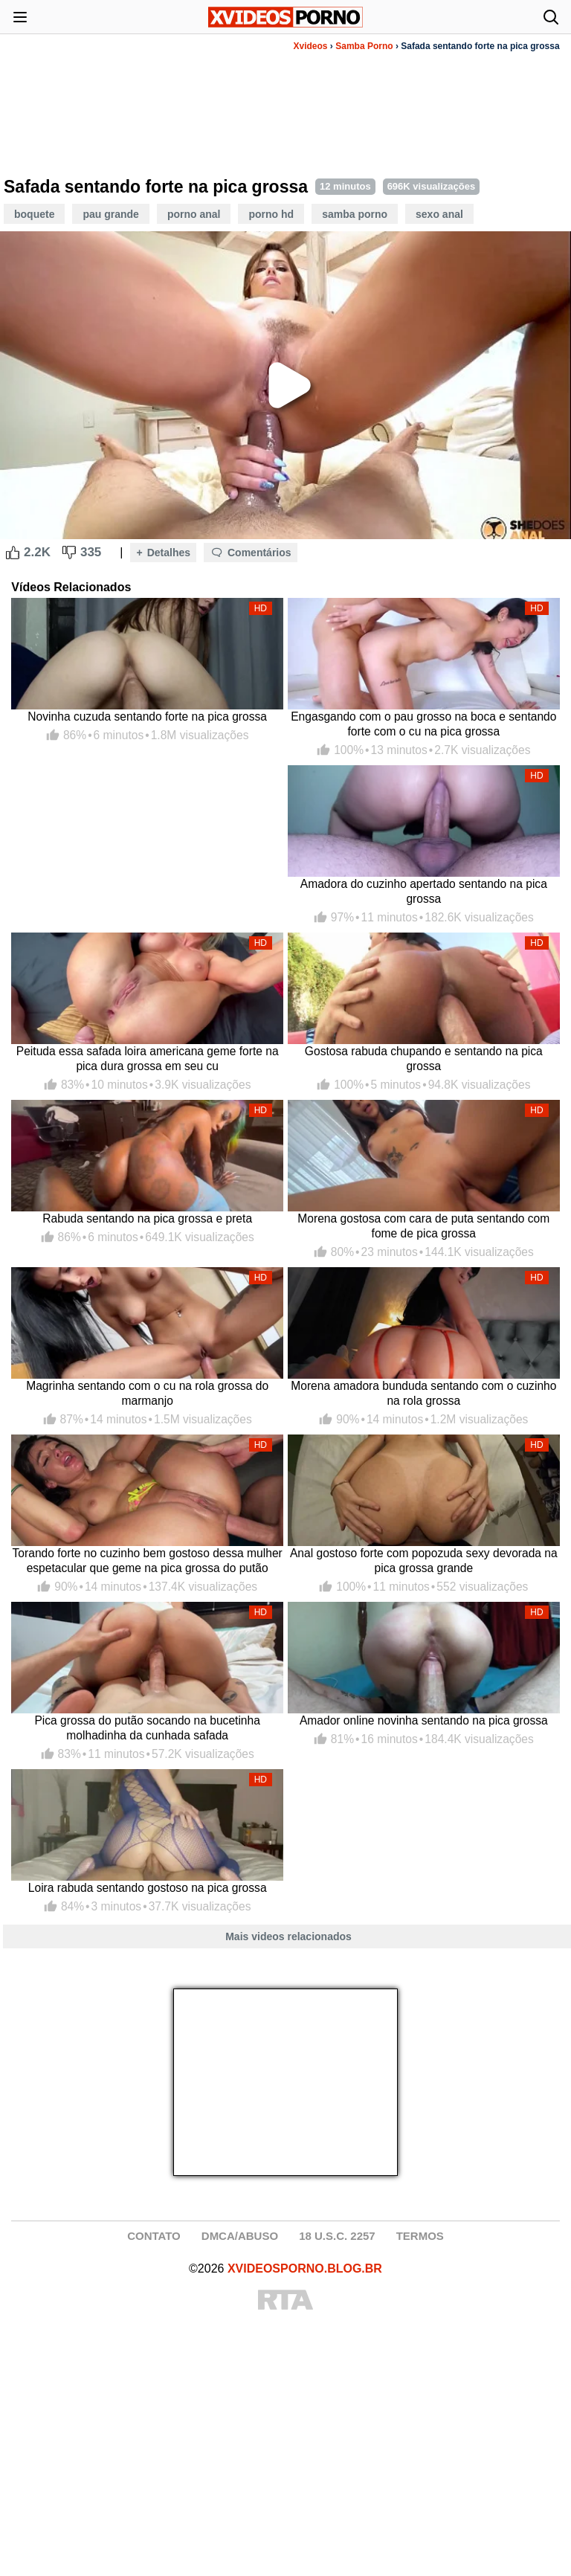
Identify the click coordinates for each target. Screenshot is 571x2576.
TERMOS (420, 2235)
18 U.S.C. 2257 (337, 2235)
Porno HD (271, 214)
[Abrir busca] (551, 17)
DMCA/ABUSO (239, 2235)
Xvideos (311, 46)
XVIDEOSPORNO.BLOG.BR (305, 2268)
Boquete (34, 214)
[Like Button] (12, 552)
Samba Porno (364, 46)
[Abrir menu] (20, 17)
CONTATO (154, 2235)
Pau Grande (110, 214)
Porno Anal (194, 214)
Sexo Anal (439, 214)
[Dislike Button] (69, 552)
